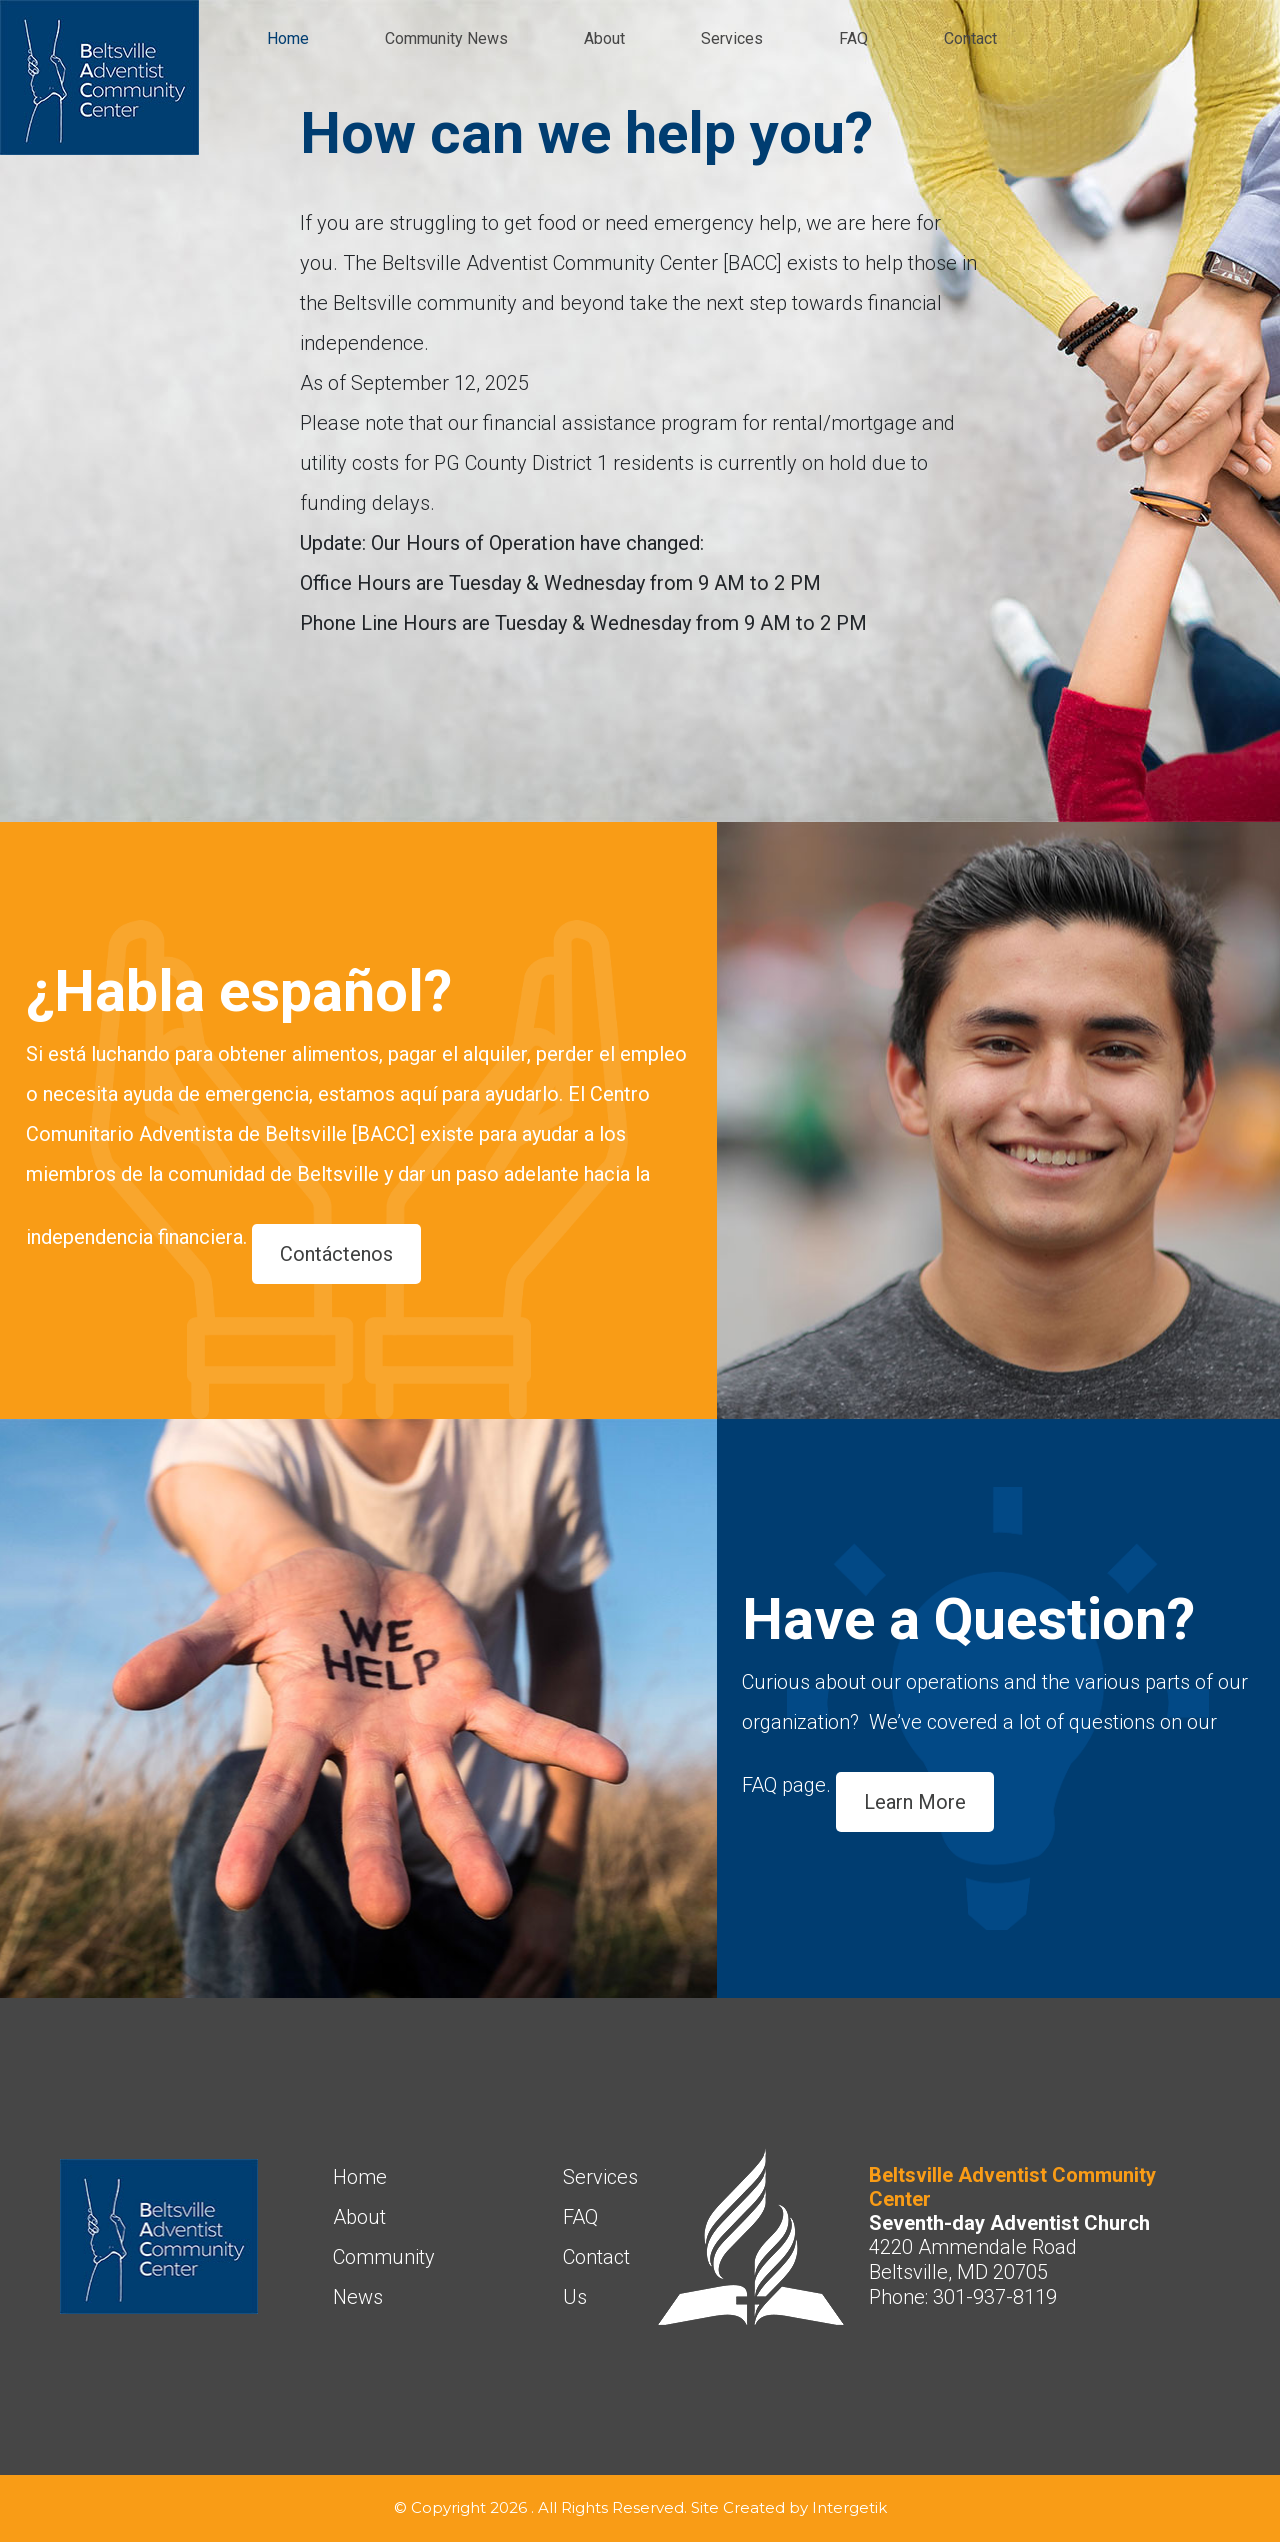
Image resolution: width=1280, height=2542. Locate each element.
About (604, 38)
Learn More (915, 1802)
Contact (970, 38)
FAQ (853, 38)
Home (288, 38)
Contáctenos (336, 1254)
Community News (446, 38)
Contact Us (596, 2277)
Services (732, 38)
